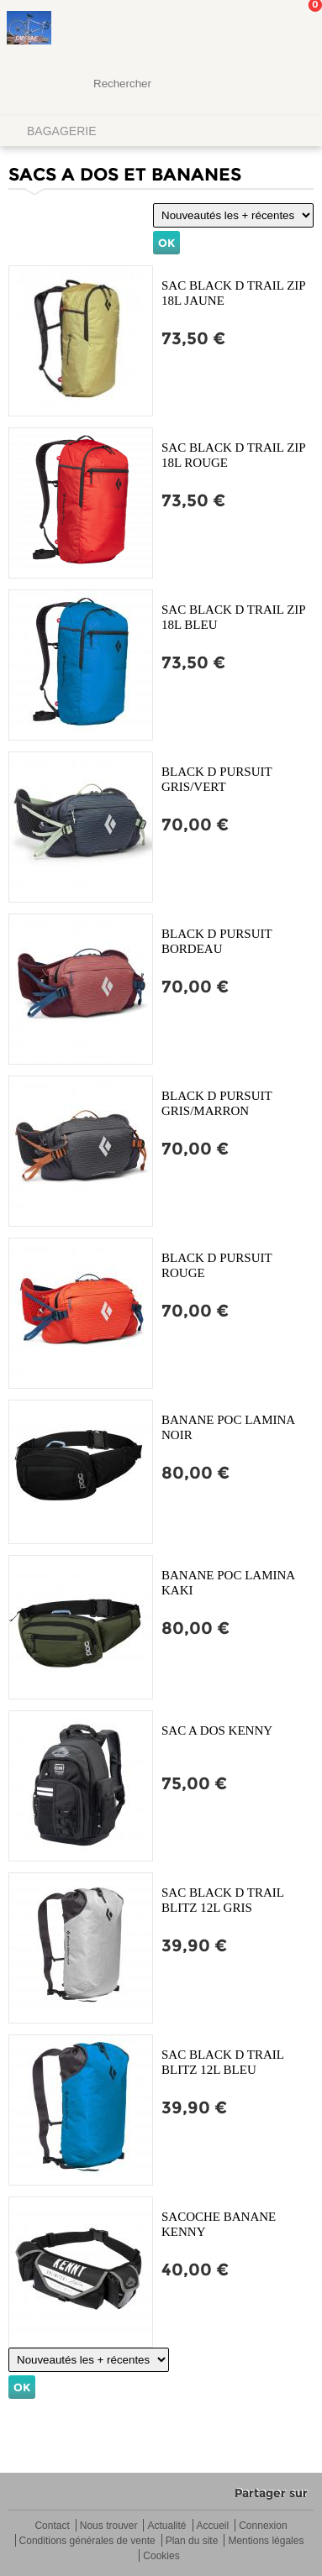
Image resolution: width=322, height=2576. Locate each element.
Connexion (263, 2526)
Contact (51, 2526)
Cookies (161, 2556)
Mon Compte (246, 29)
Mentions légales (266, 2541)
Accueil (213, 2526)
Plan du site (192, 2541)
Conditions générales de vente (87, 2541)
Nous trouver (109, 2526)
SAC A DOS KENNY (216, 1730)
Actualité (166, 2526)
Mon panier (295, 29)
